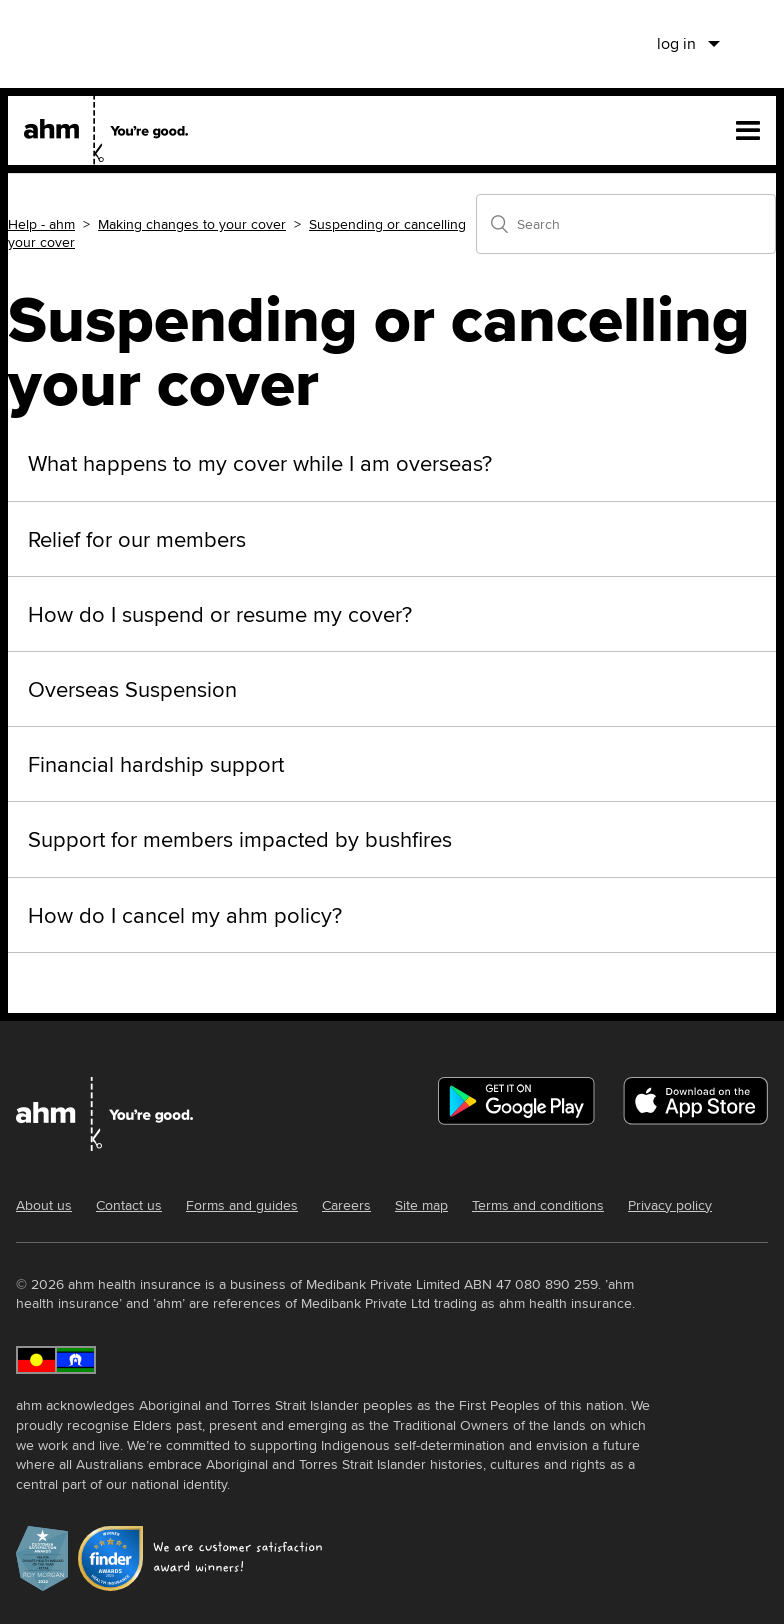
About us (44, 1205)
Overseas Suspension (132, 689)
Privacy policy (670, 1205)
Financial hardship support (156, 764)
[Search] (626, 224)
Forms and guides (242, 1205)
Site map (421, 1205)
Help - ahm (41, 224)
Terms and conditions (538, 1205)
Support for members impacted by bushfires (240, 839)
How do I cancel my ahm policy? (185, 915)
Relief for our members (137, 539)
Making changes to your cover (192, 224)
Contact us (129, 1205)
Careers (346, 1205)
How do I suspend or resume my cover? (220, 614)
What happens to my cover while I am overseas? (260, 463)
